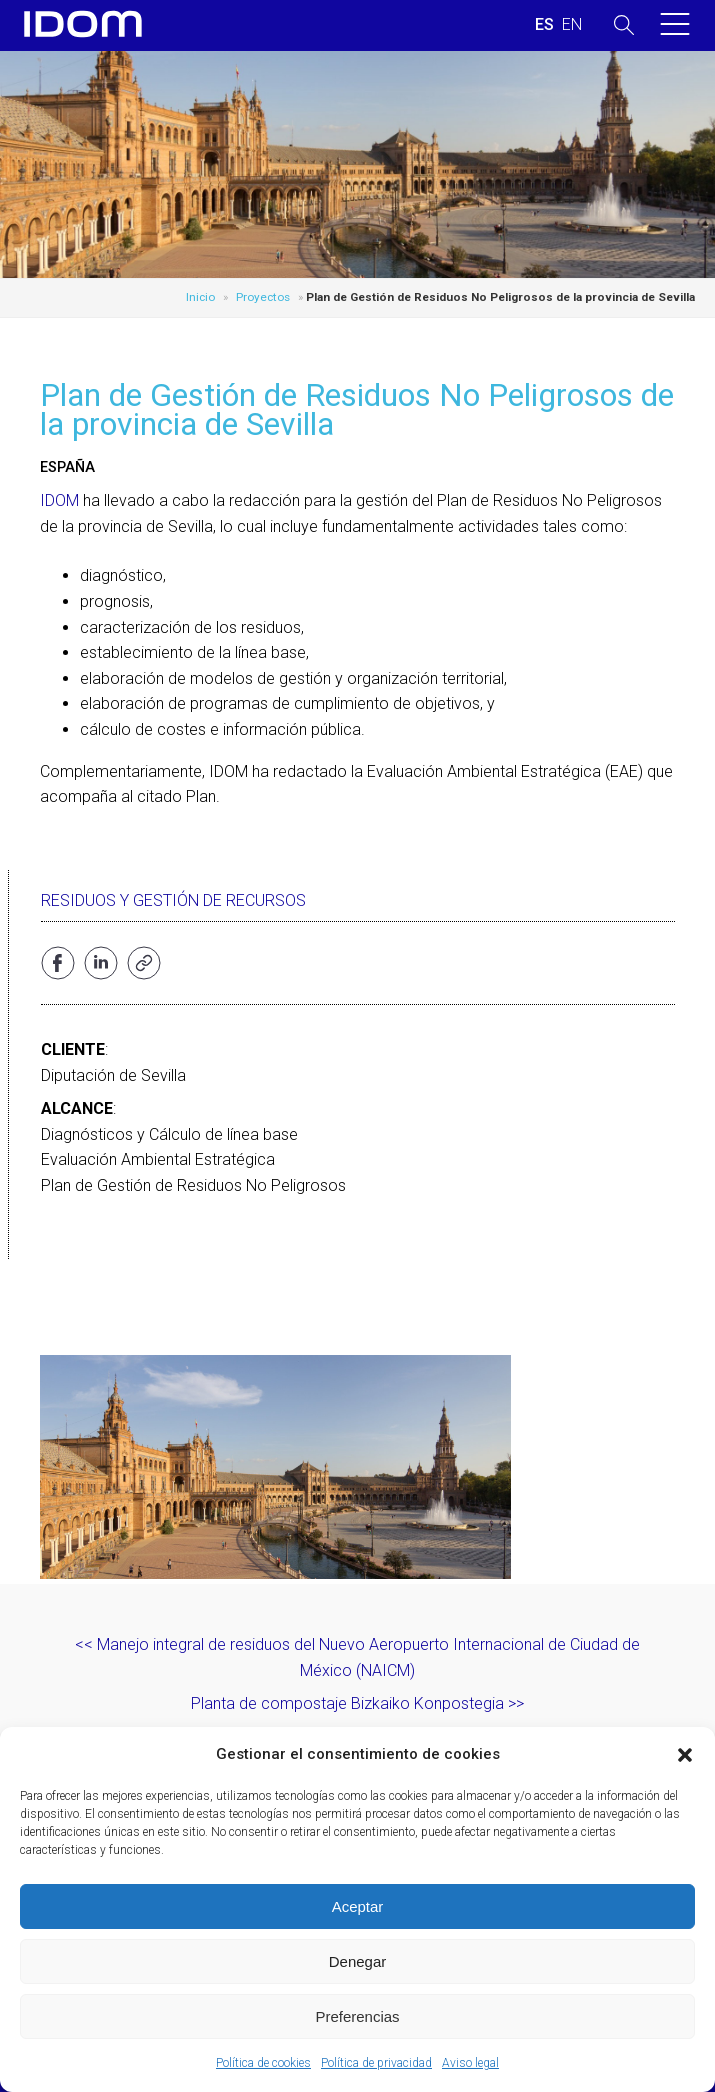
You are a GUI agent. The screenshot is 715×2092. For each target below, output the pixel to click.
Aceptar (358, 1906)
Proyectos (263, 297)
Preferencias (357, 2016)
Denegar (358, 1961)
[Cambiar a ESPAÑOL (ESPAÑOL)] (544, 25)
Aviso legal (470, 2063)
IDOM (59, 500)
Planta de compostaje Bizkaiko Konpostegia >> (357, 1703)
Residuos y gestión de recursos (173, 900)
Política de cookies (263, 2063)
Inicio (200, 297)
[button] (685, 1755)
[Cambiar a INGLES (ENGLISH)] (572, 25)
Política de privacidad (376, 2063)
